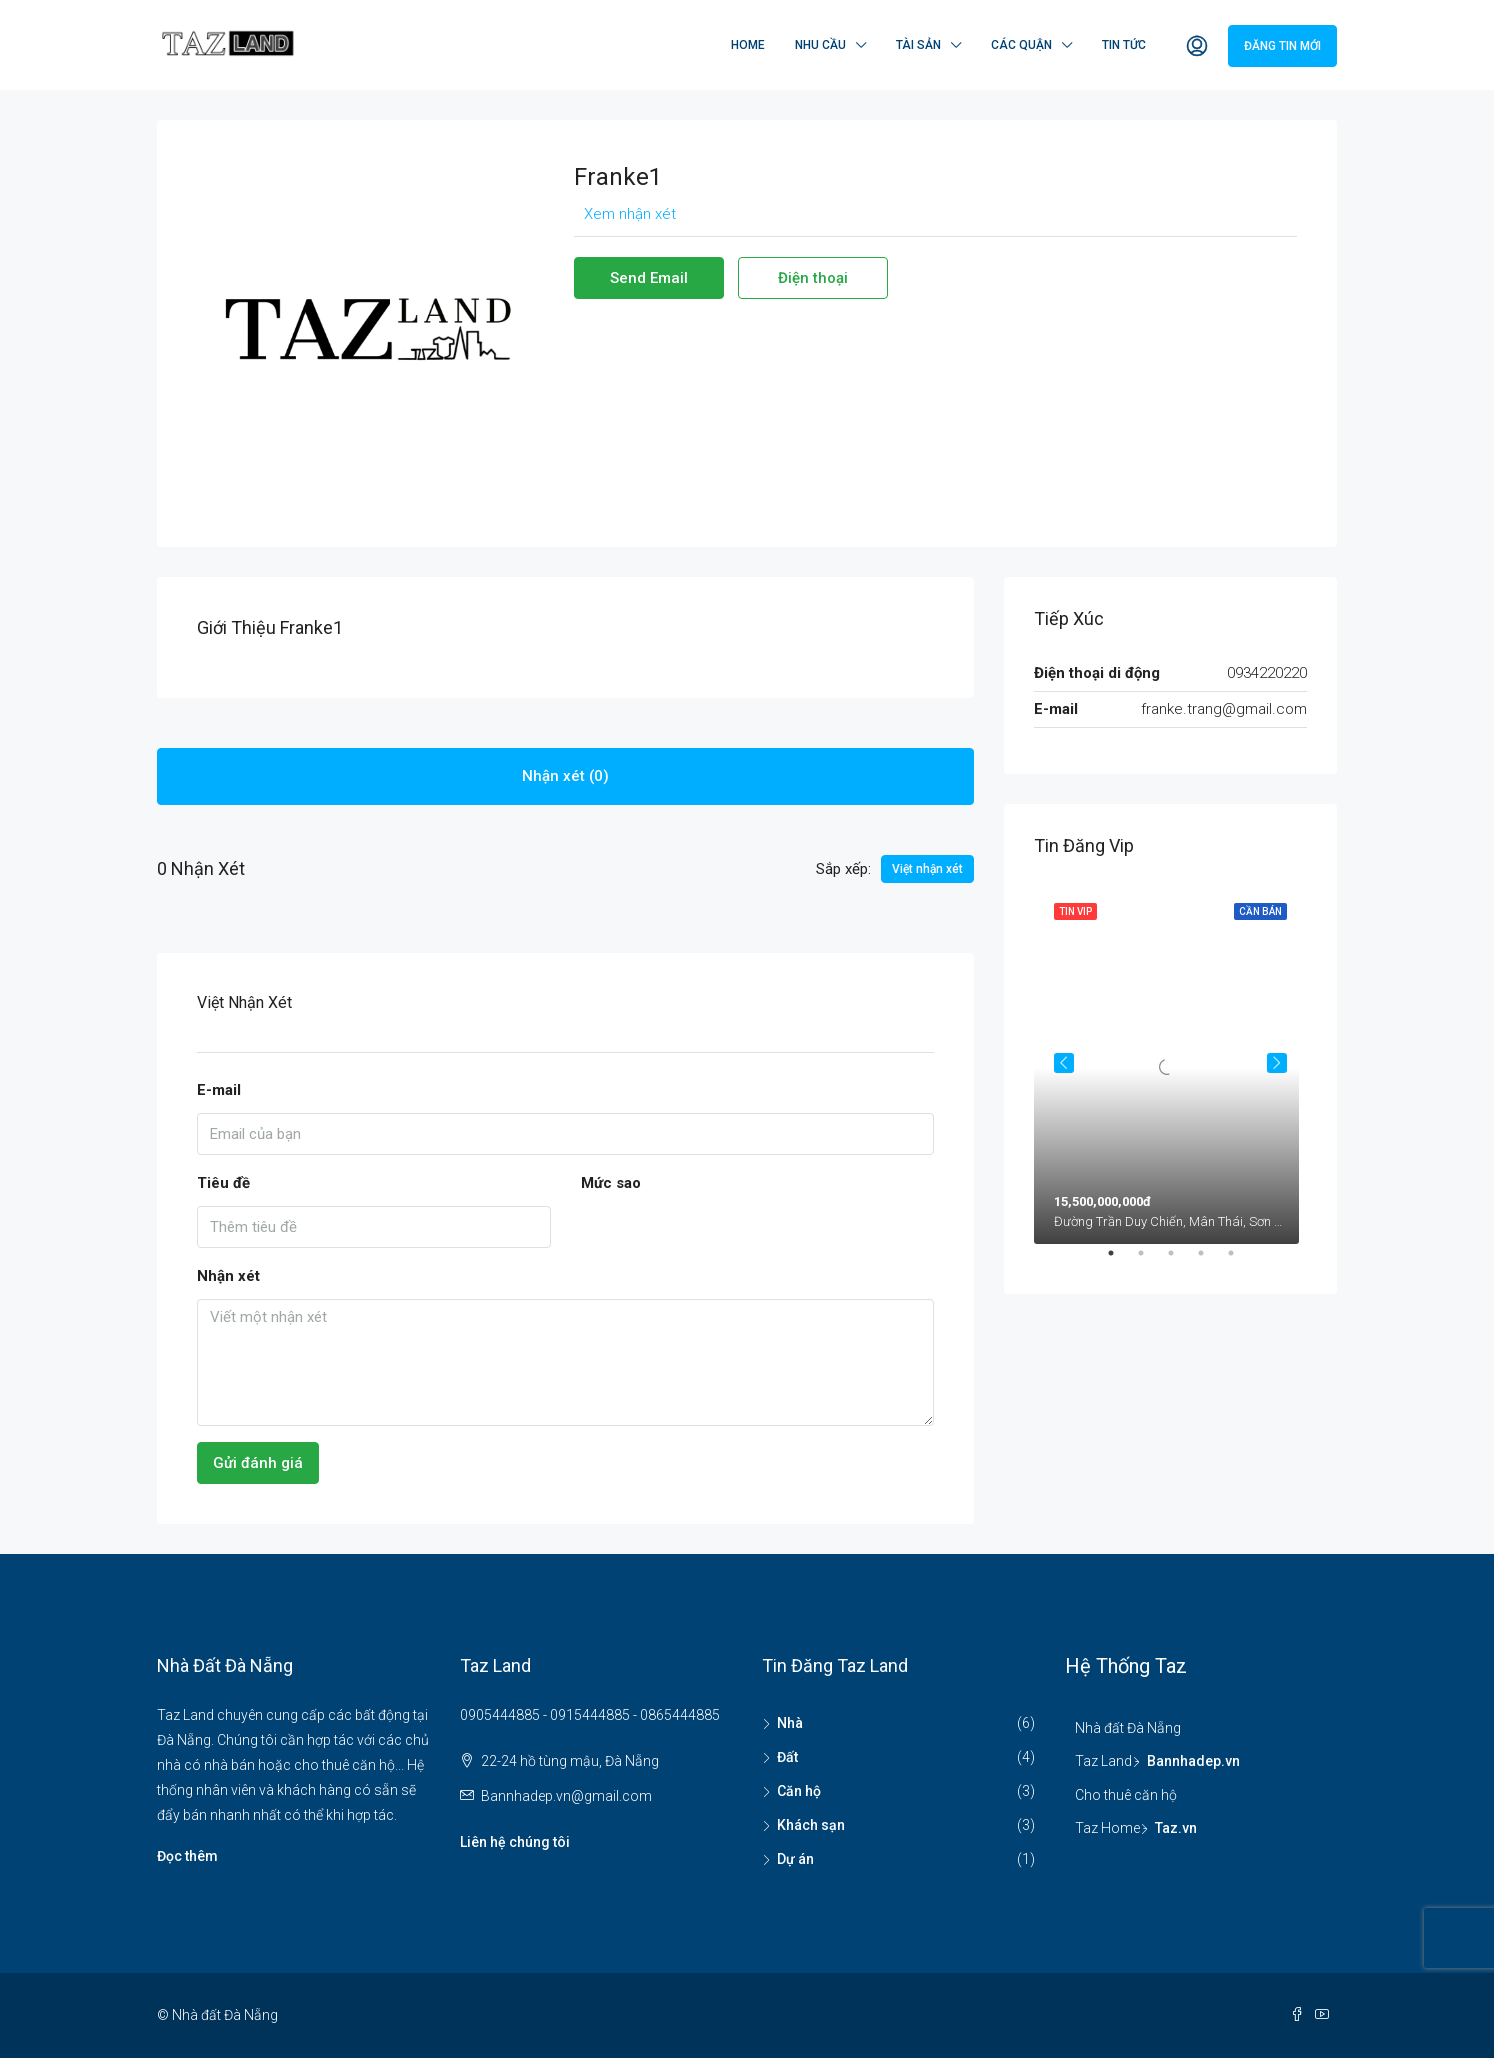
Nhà (790, 1723)
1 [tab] (1121, 1261)
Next (1277, 1063)
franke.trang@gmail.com (1224, 709)
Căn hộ (799, 1791)
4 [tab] (1211, 1261)
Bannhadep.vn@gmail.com (566, 1796)
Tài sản (918, 45)
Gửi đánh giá (258, 1463)
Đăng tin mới (1282, 46)
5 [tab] (1241, 1261)
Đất (787, 1757)
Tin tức (1124, 45)
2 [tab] (1151, 1261)
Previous (1064, 1063)
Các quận (1021, 45)
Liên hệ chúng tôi (515, 1842)
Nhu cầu (820, 45)
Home (748, 45)
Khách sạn (811, 1825)
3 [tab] (1181, 1261)
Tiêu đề (223, 1183)
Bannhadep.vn (1193, 1761)
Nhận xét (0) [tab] (565, 776)
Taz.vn (1176, 1828)
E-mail (219, 1090)
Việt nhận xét (927, 869)
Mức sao (611, 1183)
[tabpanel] (1170, 1063)
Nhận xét (228, 1276)
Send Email (649, 278)
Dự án (795, 1859)
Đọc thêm (187, 1856)
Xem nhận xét (630, 214)
